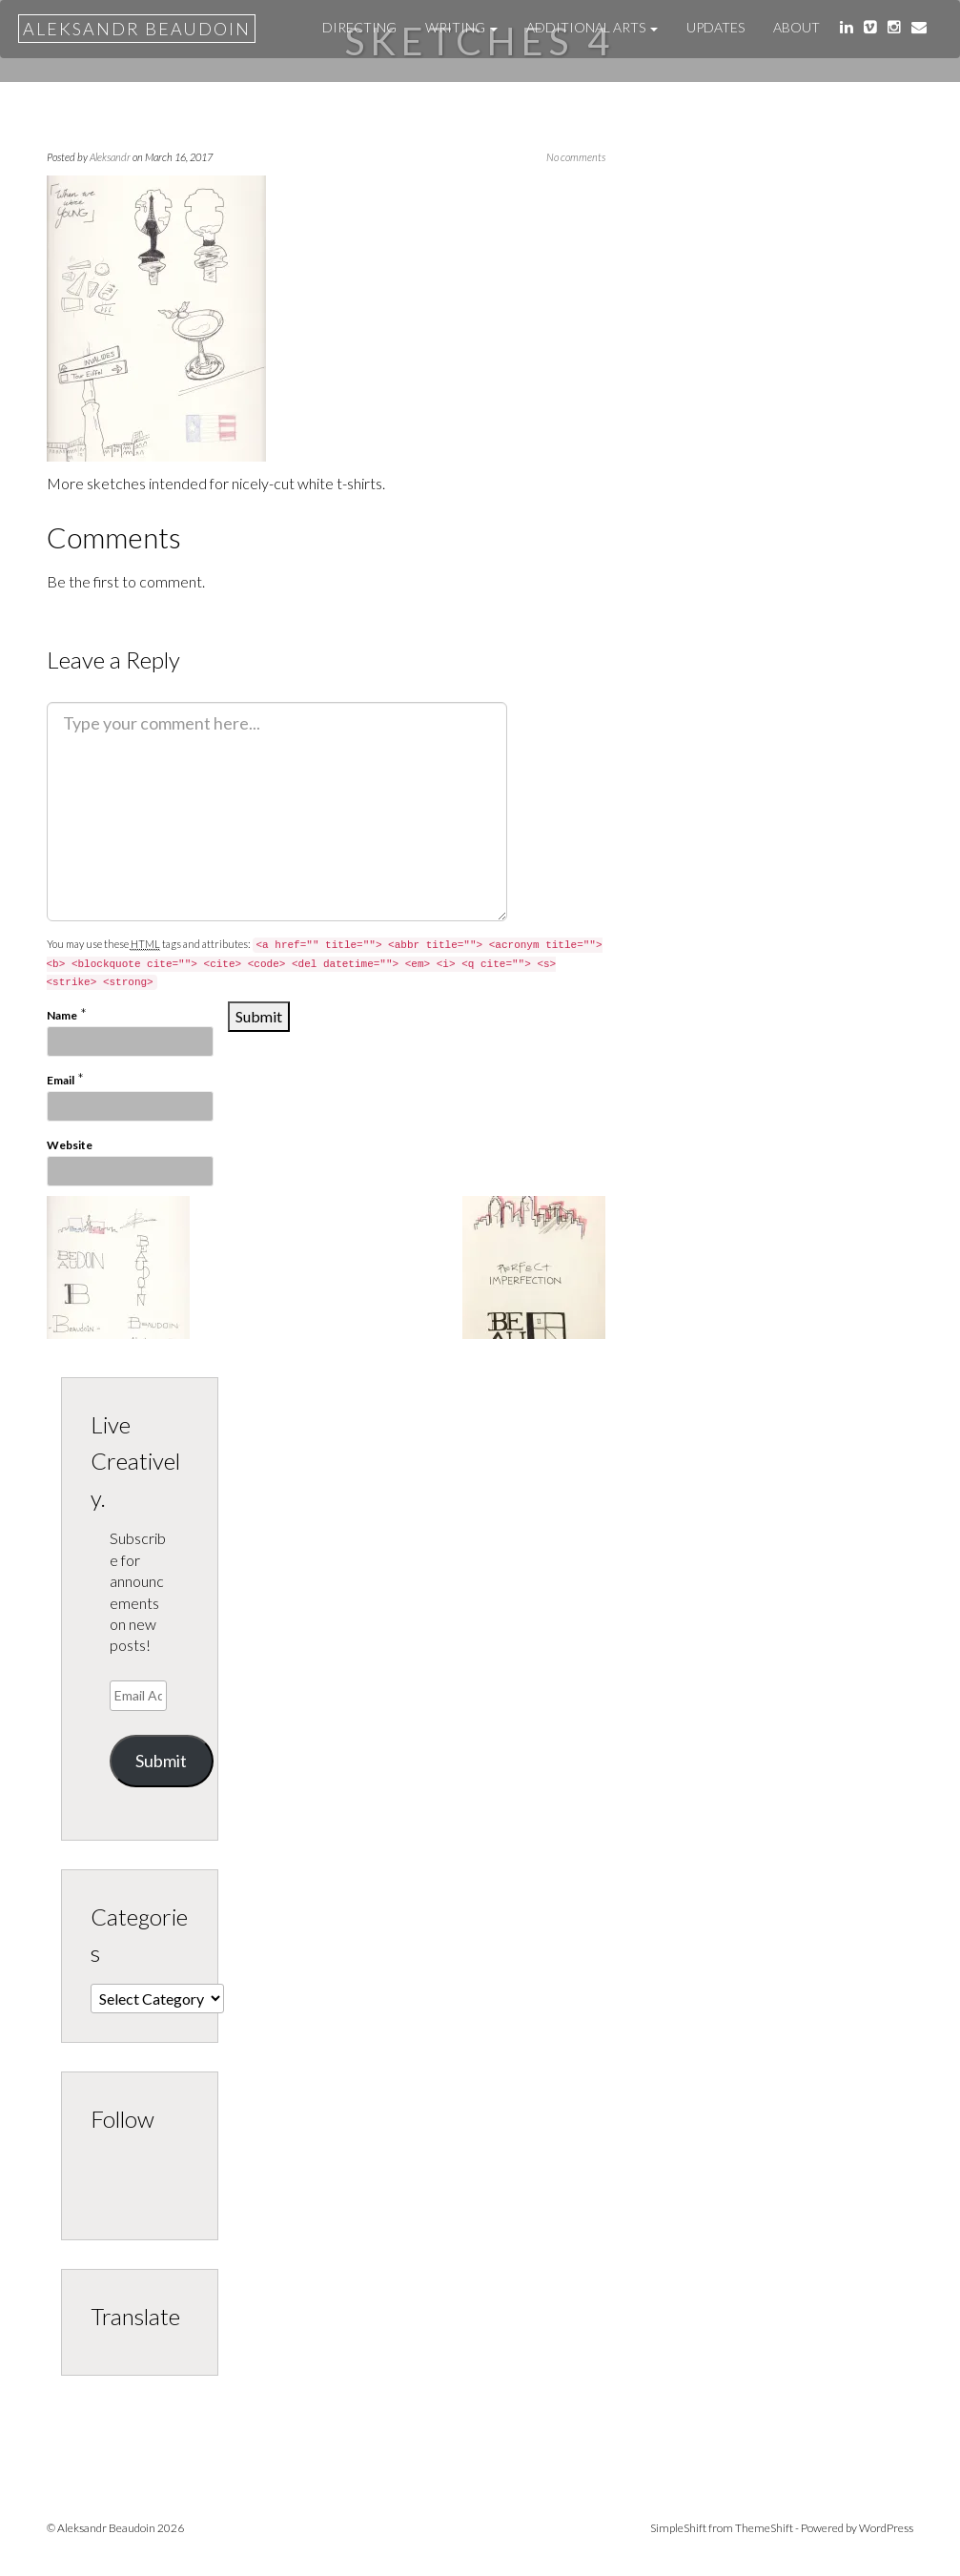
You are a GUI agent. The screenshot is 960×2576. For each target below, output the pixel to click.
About (796, 27)
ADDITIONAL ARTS (592, 27)
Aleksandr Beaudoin (137, 28)
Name (62, 1015)
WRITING (461, 27)
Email (60, 1080)
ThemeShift (764, 2528)
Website (69, 1145)
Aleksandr (110, 157)
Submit (161, 1760)
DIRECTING (359, 27)
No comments (575, 157)
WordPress (886, 2528)
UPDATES (715, 27)
